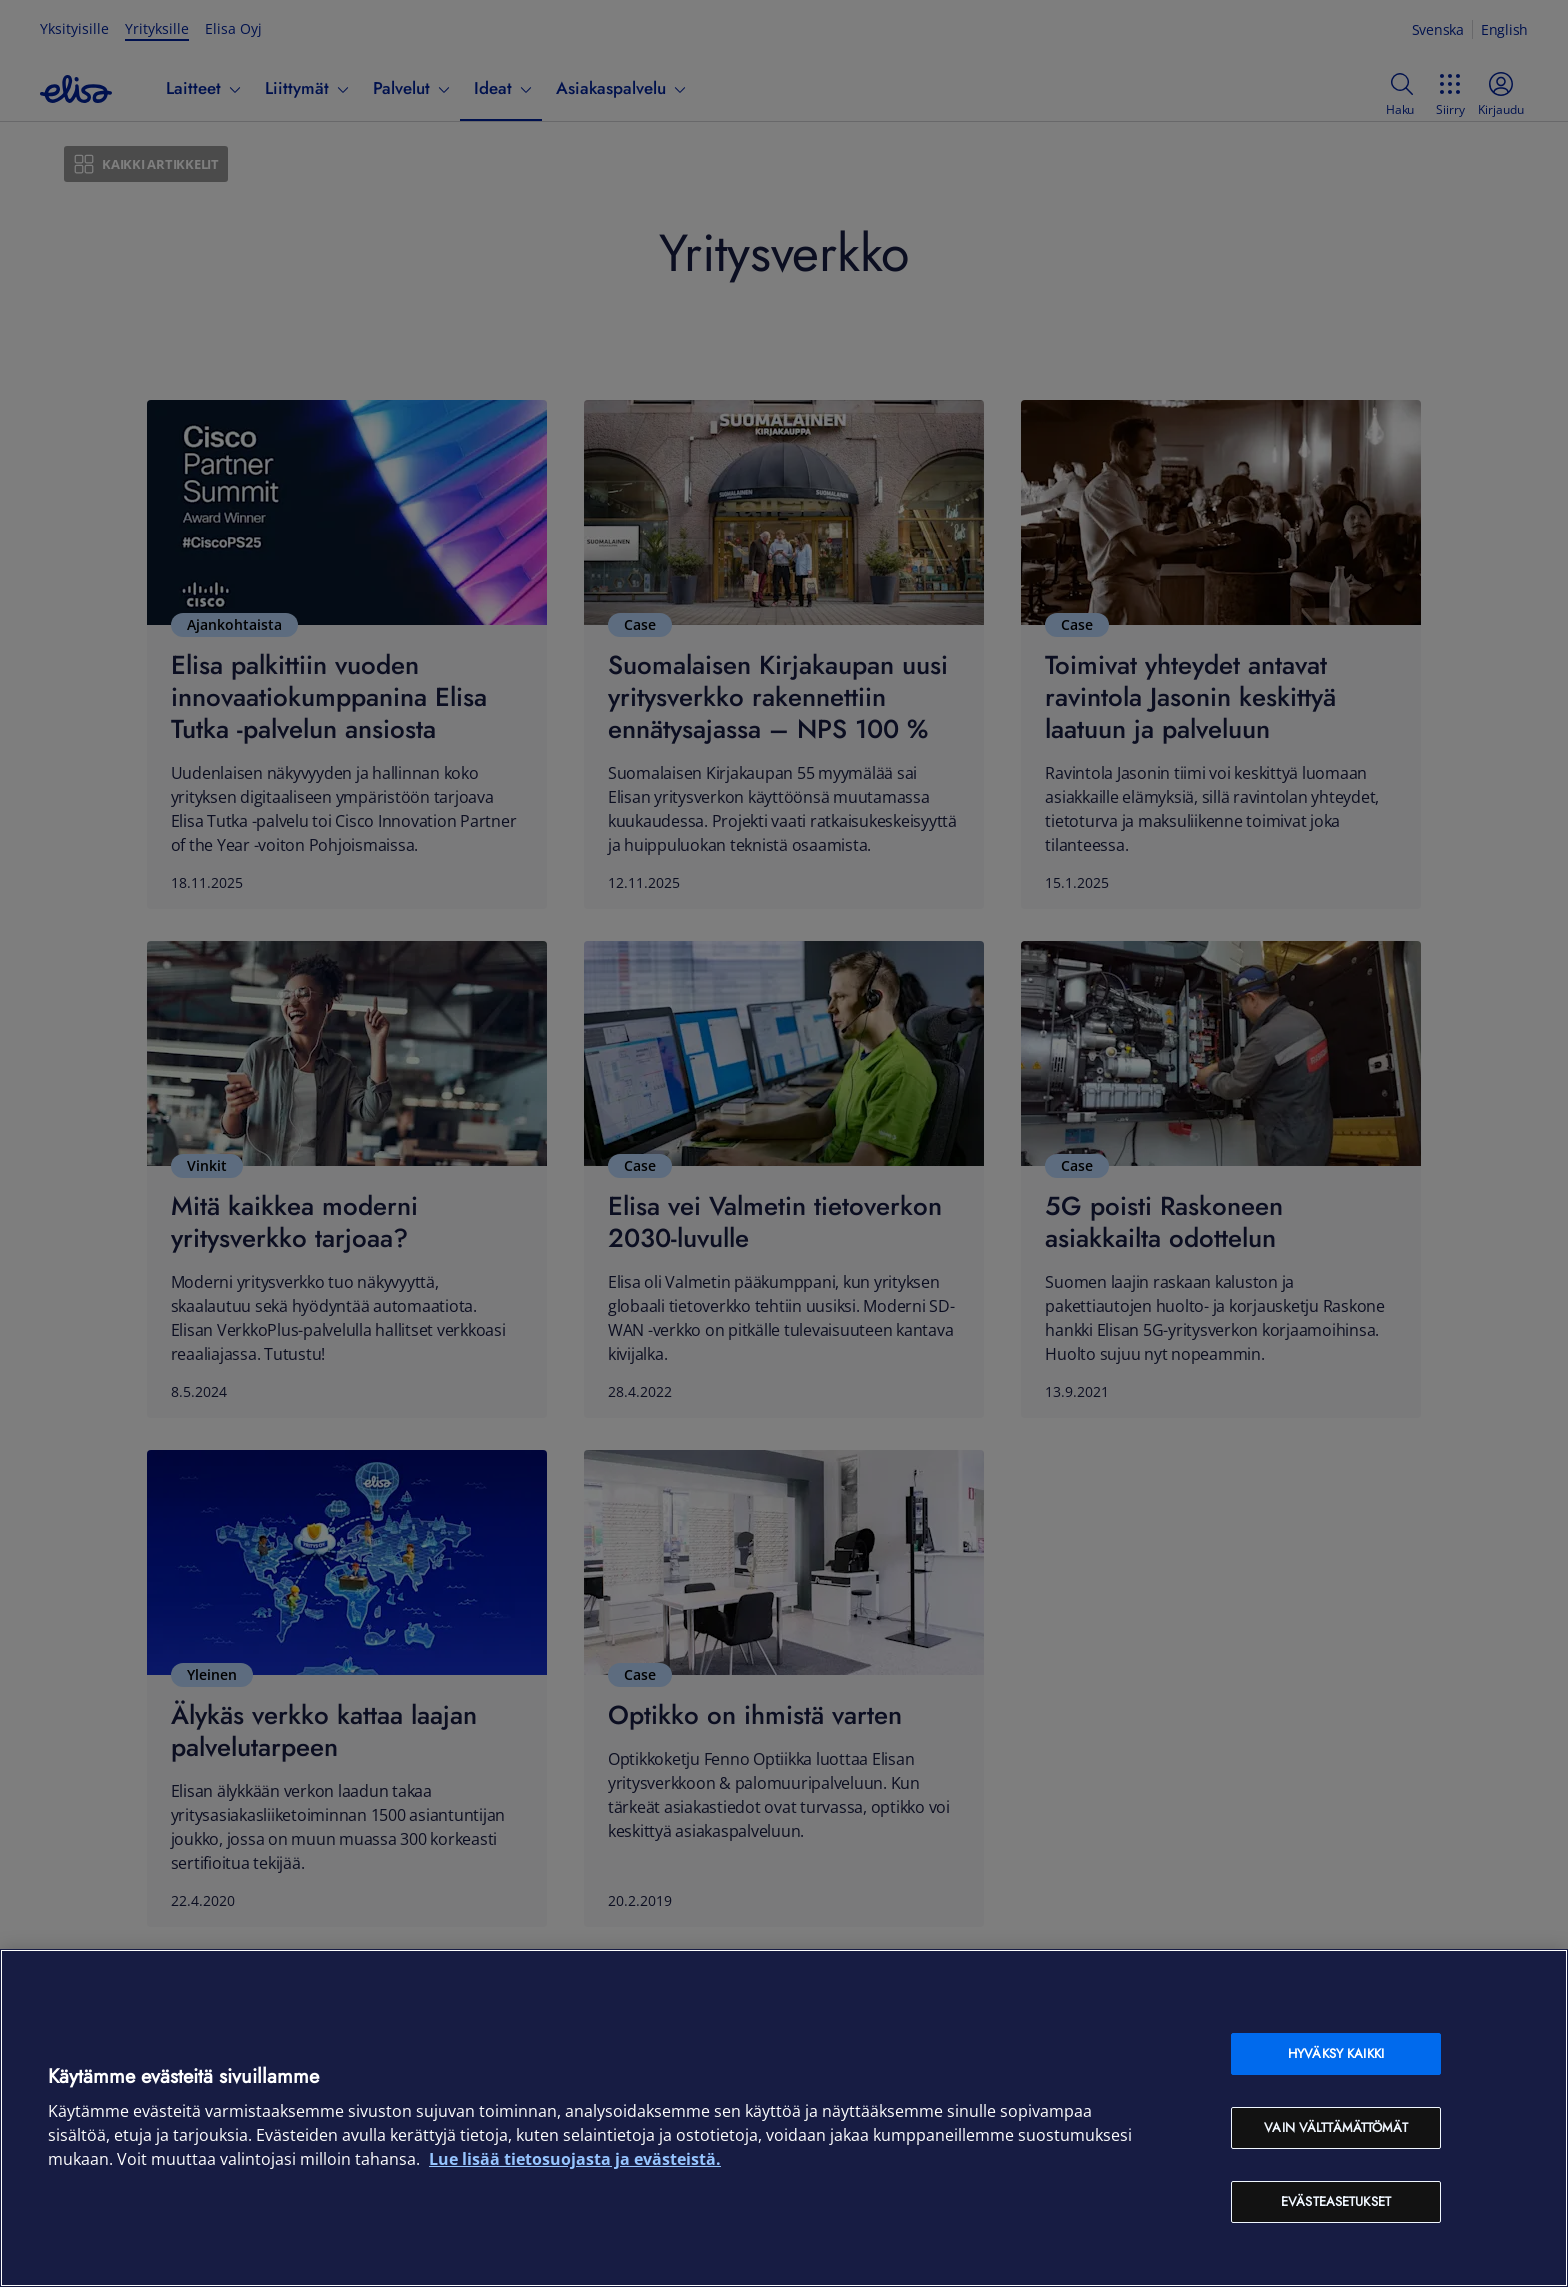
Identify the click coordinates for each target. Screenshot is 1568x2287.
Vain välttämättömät (1335, 2127)
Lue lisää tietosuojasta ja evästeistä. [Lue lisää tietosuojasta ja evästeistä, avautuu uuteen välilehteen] (575, 2159)
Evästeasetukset (1336, 2201)
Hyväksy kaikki (1336, 2053)
